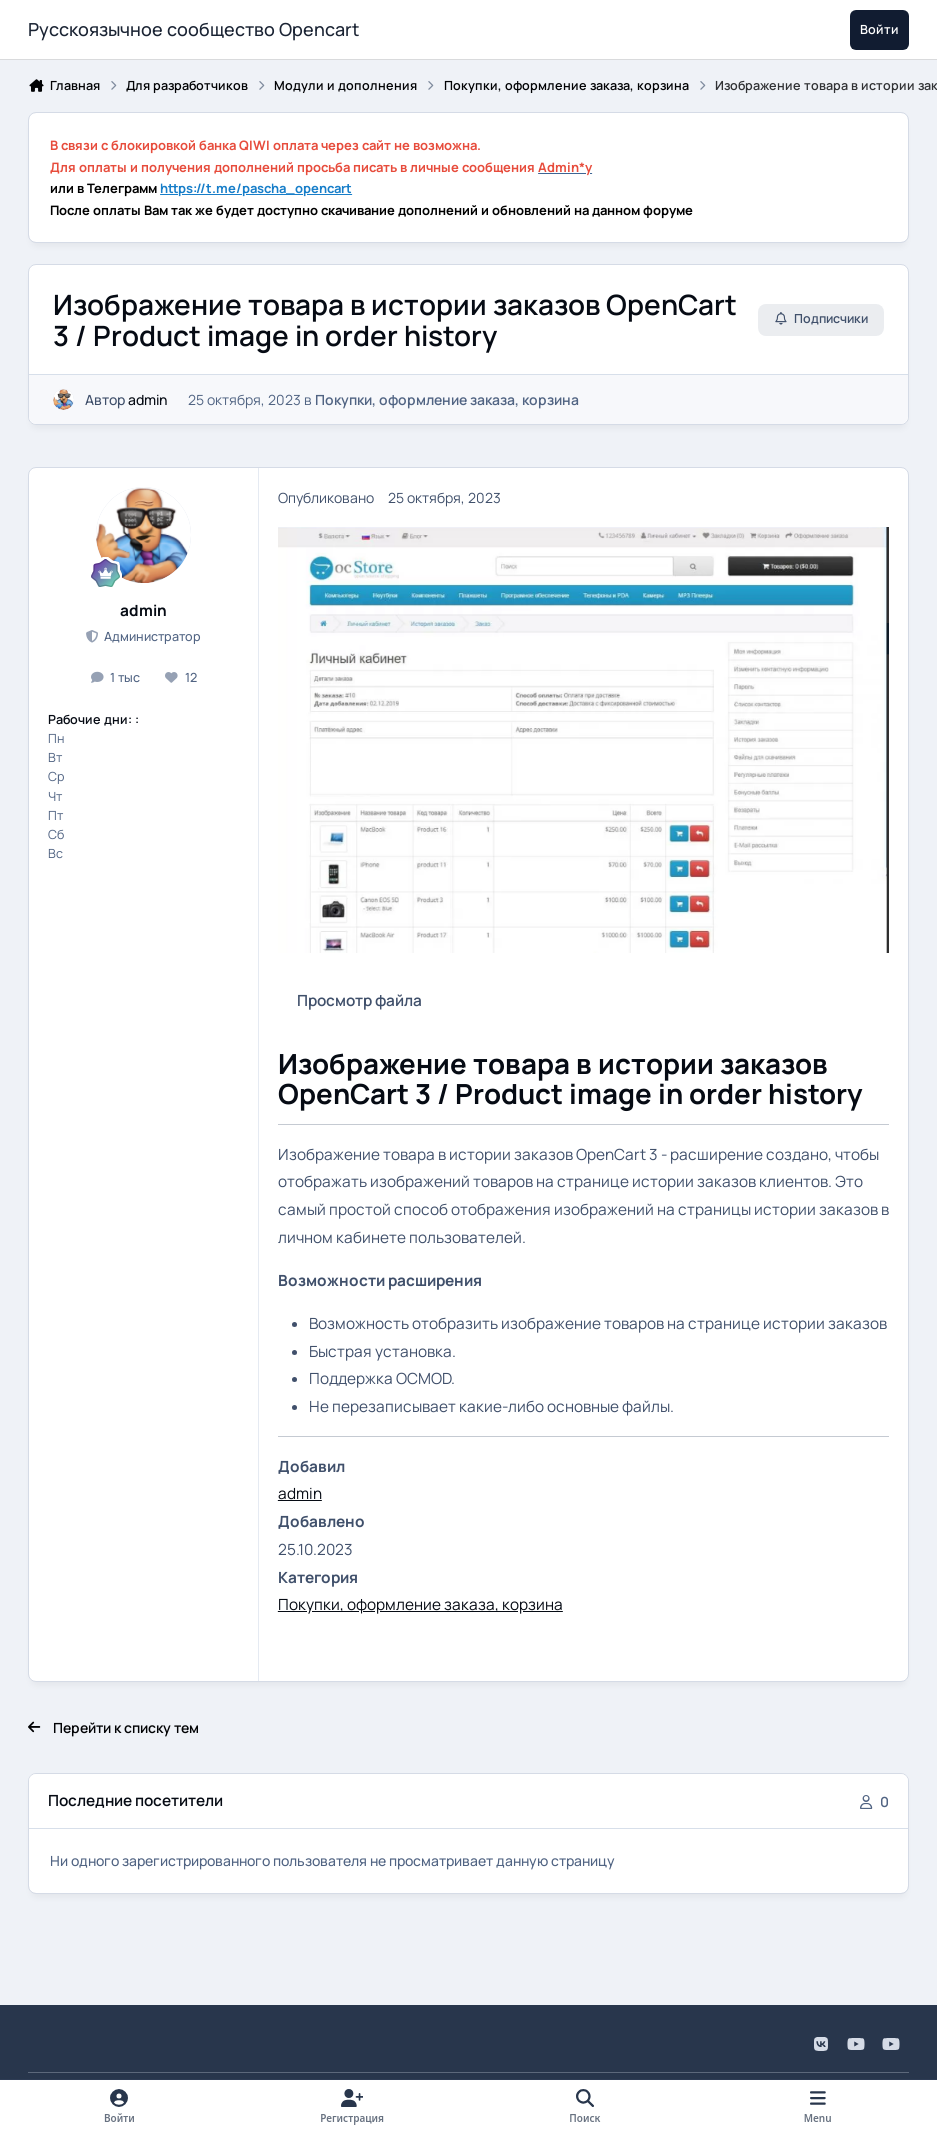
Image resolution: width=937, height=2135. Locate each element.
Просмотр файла (359, 1000)
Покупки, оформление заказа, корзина (447, 398)
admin (147, 398)
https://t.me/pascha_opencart (256, 188)
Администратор (151, 636)
